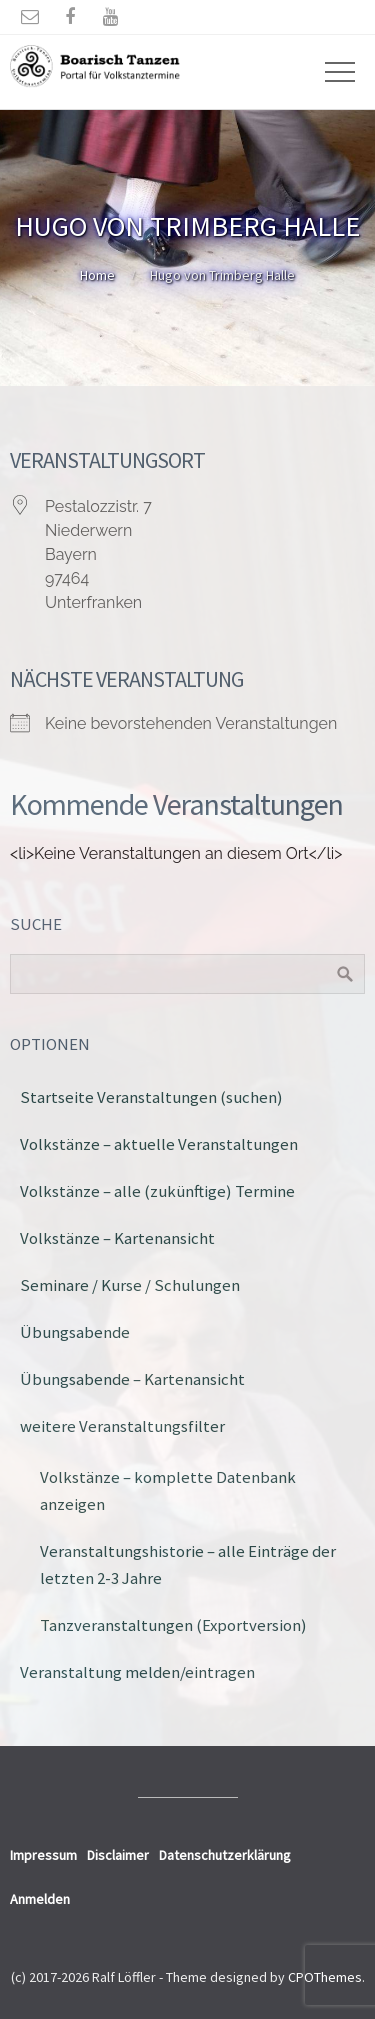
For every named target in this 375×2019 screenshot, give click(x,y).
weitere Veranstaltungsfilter (122, 1426)
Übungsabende (75, 1332)
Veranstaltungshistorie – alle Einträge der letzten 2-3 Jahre (188, 1564)
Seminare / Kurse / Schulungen (130, 1285)
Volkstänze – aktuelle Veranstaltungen (159, 1144)
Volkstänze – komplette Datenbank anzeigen (168, 1490)
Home (97, 275)
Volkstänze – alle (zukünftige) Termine (157, 1191)
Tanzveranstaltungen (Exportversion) (173, 1625)
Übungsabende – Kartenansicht (132, 1379)
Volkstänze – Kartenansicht (117, 1238)
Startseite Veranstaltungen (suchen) (151, 1097)
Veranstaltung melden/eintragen (137, 1672)
